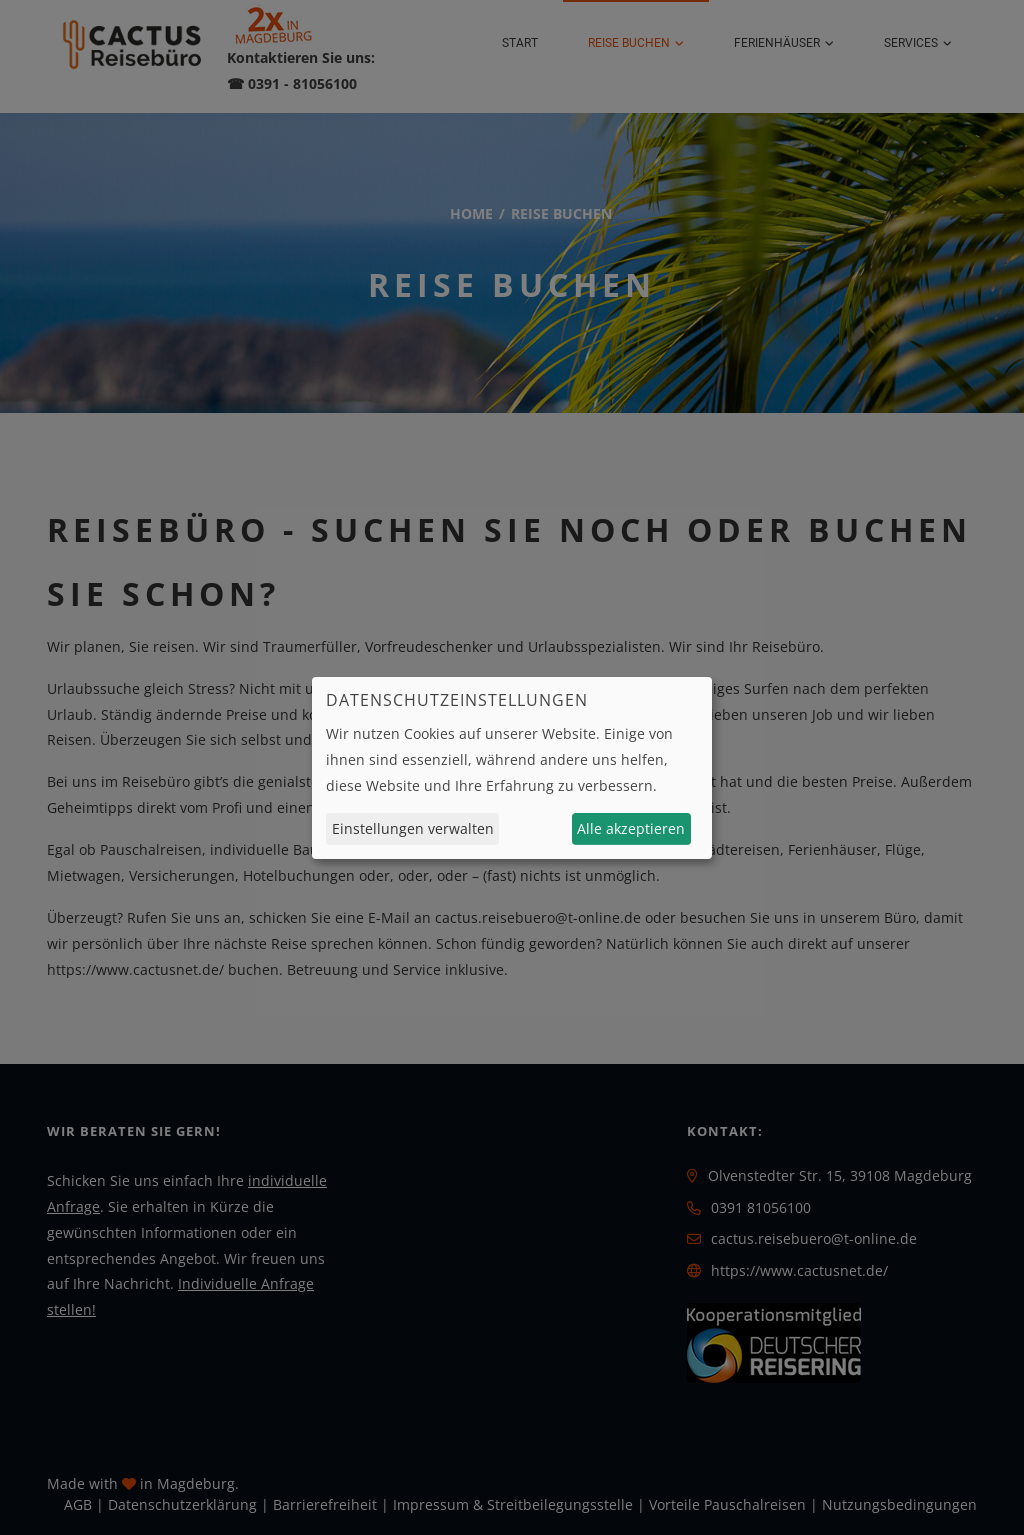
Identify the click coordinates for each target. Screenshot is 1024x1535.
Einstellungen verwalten (413, 828)
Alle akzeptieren (631, 828)
